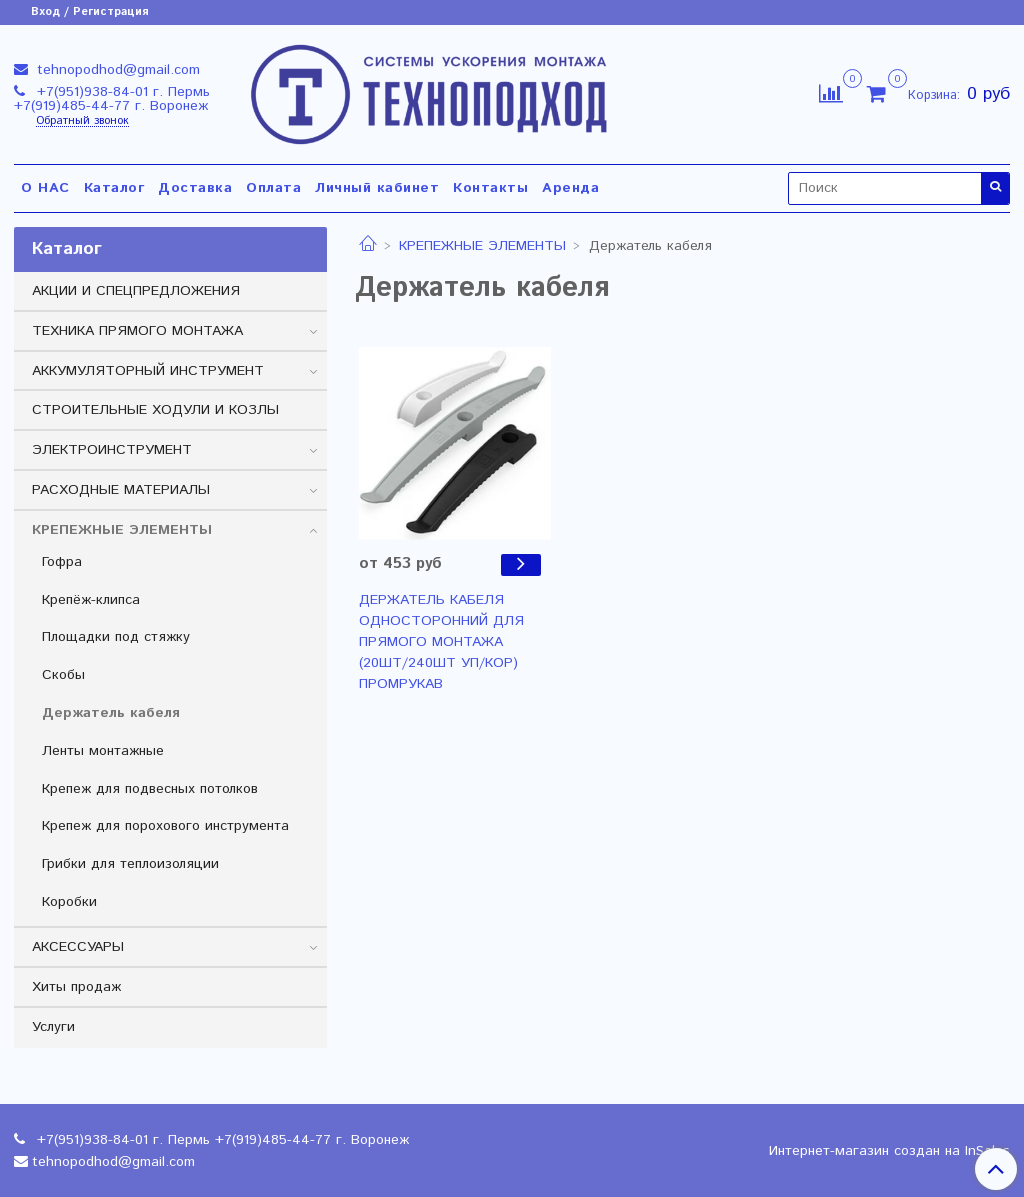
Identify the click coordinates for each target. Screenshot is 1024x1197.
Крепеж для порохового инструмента (165, 826)
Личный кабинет (377, 188)
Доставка (195, 188)
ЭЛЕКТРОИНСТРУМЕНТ (112, 450)
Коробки (69, 902)
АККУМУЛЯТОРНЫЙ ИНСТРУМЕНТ (148, 371)
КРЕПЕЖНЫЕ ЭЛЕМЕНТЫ (482, 246)
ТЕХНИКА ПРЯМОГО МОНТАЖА (137, 331)
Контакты (490, 188)
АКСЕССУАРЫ (78, 947)
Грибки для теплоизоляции (130, 864)
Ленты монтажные (103, 751)
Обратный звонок (82, 121)
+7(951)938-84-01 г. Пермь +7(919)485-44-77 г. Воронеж (112, 99)
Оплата (273, 188)
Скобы (63, 675)
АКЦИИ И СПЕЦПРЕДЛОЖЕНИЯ (136, 291)
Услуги (53, 1027)
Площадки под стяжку (116, 637)
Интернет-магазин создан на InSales (889, 1151)
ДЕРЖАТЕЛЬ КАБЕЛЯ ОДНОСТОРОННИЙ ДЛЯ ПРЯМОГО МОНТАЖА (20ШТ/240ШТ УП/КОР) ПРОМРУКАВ (441, 642)
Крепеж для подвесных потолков (150, 789)
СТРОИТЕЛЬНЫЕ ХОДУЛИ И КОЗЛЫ (155, 410)
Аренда (570, 188)
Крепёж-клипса (91, 600)
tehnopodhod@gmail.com (116, 70)
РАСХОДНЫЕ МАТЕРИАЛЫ (121, 490)
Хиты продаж (76, 987)
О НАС (45, 188)
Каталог (114, 188)
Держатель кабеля (111, 713)
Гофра (62, 562)
